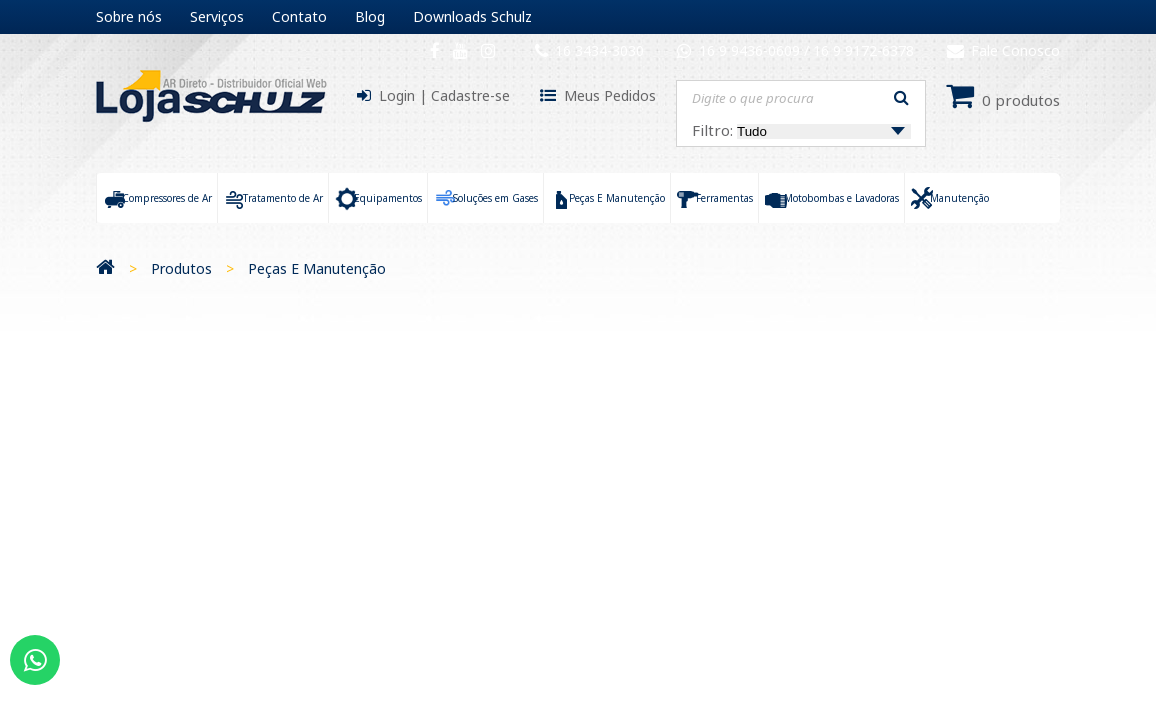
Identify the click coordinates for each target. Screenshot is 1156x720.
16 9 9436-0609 (751, 50)
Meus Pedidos (610, 95)
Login (397, 95)
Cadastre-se (470, 95)
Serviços (217, 16)
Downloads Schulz (472, 16)
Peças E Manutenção (317, 268)
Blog (370, 16)
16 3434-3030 (599, 50)
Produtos (181, 268)
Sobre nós (129, 16)
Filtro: (801, 130)
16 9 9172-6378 (863, 50)
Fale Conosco (1003, 50)
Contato (299, 16)
